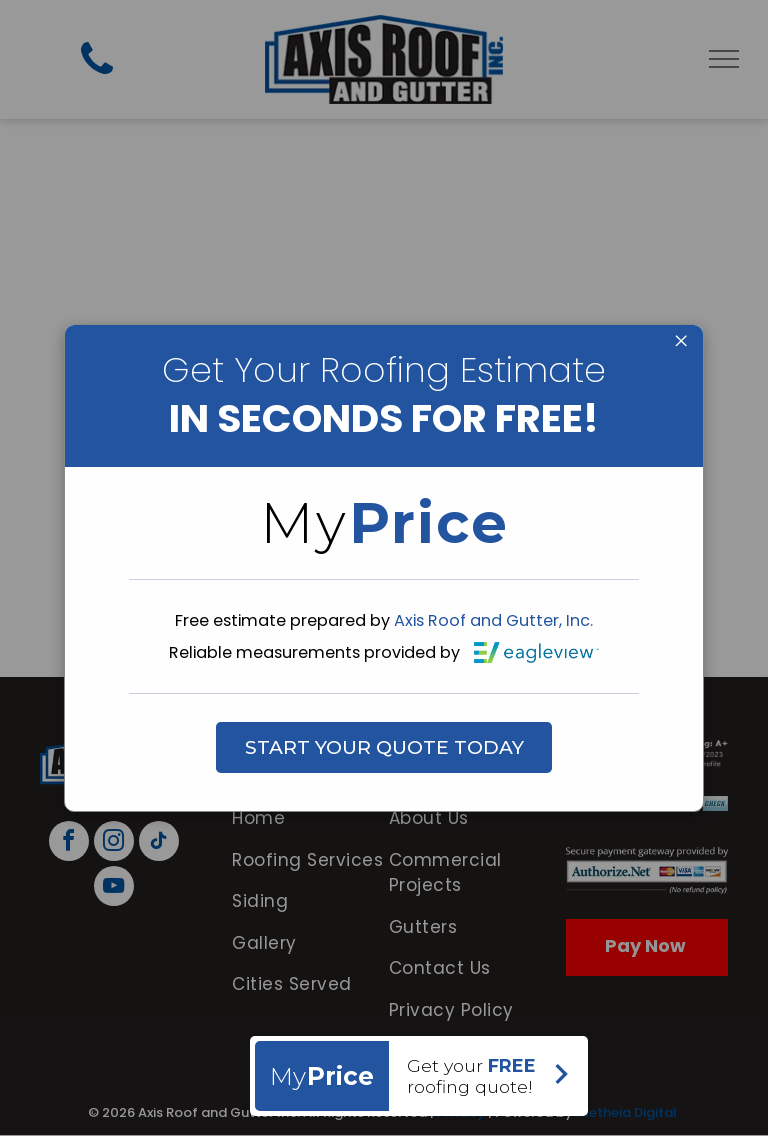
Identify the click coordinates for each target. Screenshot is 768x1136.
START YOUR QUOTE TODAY (384, 747)
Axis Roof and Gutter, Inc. (493, 620)
